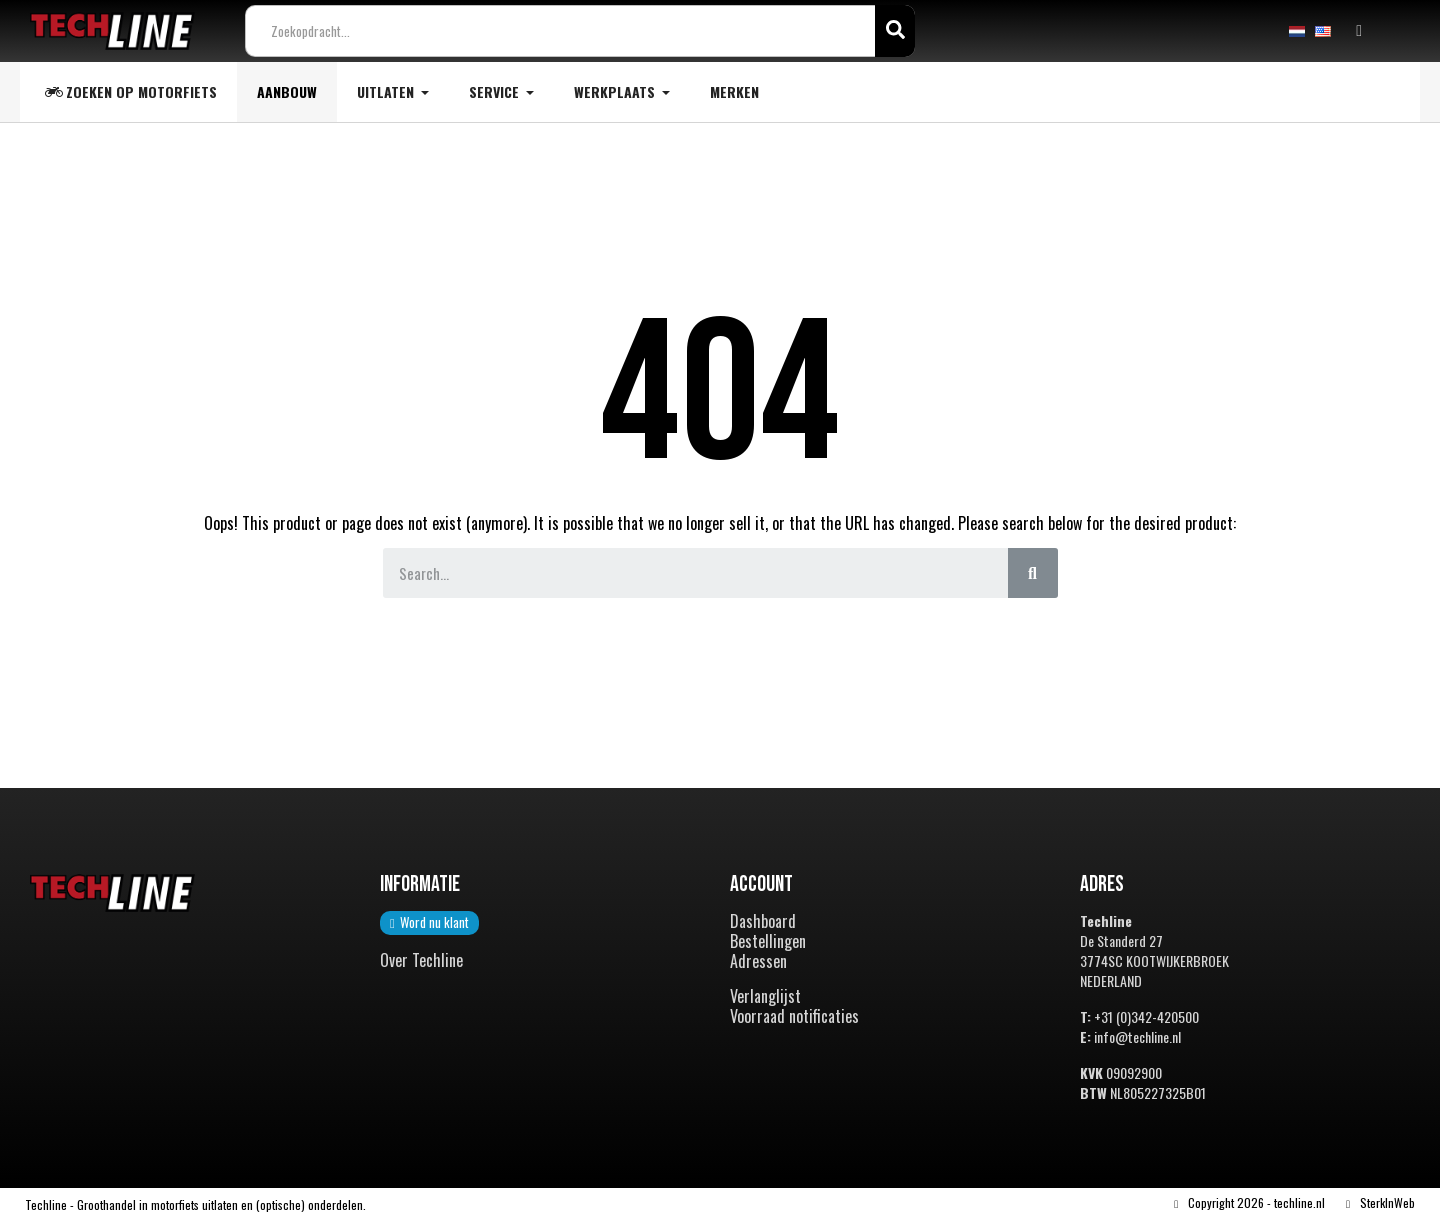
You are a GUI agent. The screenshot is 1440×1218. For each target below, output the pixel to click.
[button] (429, 923)
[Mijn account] (1359, 31)
